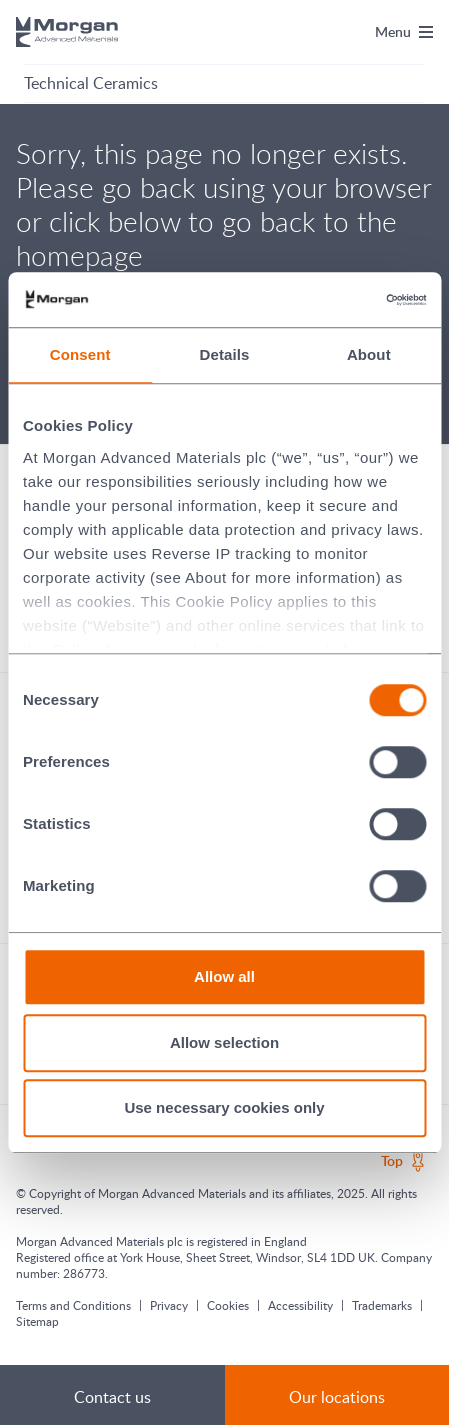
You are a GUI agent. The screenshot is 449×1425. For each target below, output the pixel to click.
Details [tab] (225, 354)
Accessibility (300, 1305)
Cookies (228, 1305)
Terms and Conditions (73, 1305)
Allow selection (224, 1042)
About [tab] (369, 354)
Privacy (169, 1305)
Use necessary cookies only (224, 1107)
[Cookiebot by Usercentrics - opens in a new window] (338, 300)
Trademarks (382, 1305)
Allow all (224, 976)
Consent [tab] (80, 354)
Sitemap (37, 1321)
